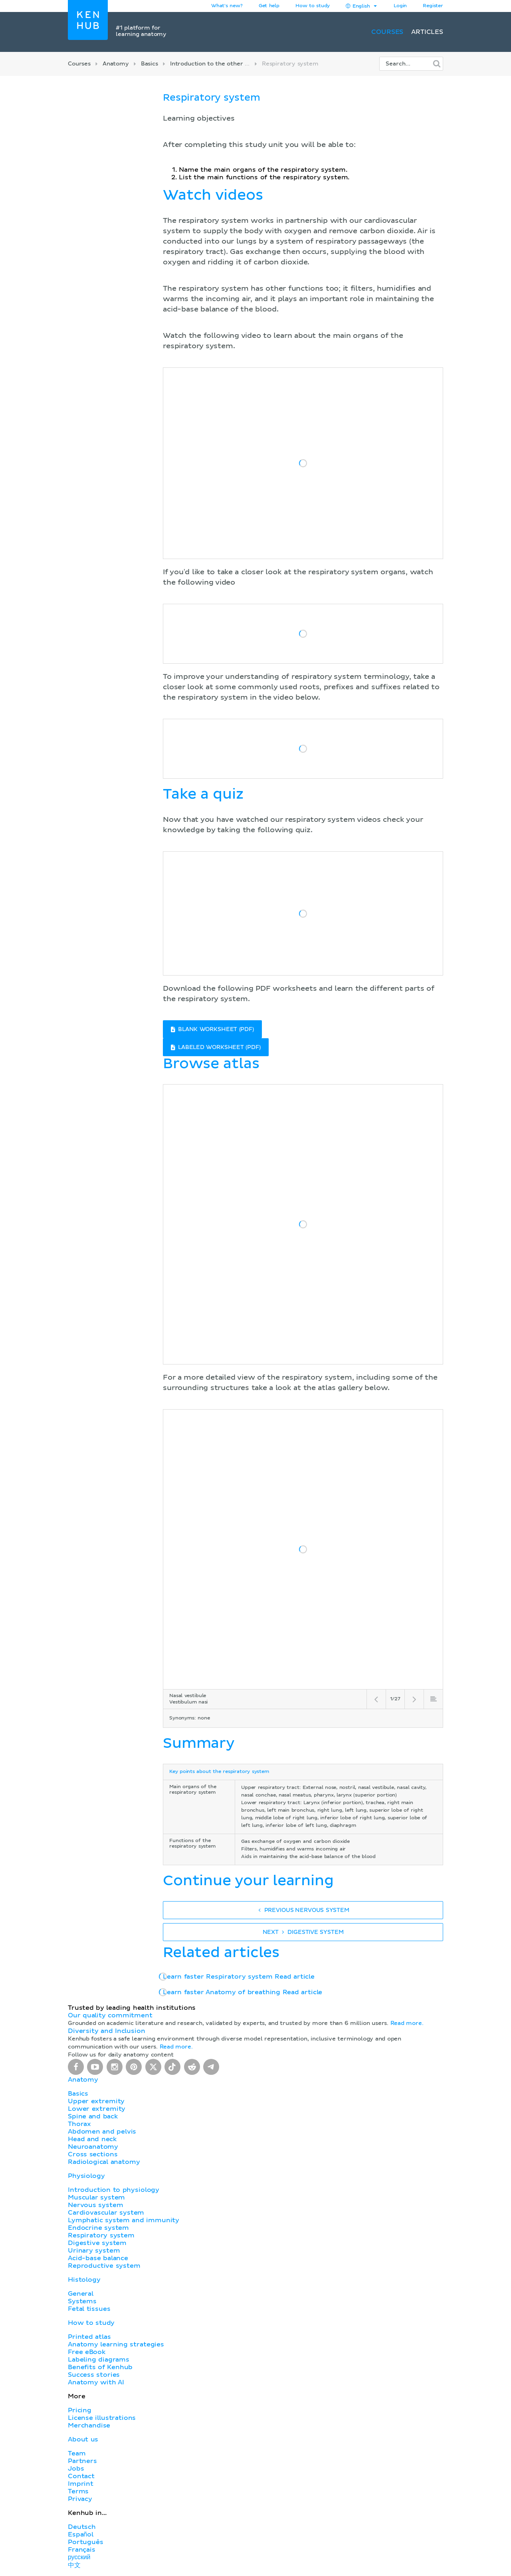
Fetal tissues (89, 2309)
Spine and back (93, 2116)
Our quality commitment (110, 2015)
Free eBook (86, 2352)
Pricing (79, 2410)
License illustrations (102, 2418)
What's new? (227, 6)
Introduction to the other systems (219, 64)
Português (85, 2542)
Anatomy (116, 64)
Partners (82, 2461)
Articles (427, 32)
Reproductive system (104, 2266)
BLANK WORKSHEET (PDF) (212, 1029)
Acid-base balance (98, 2258)
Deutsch (82, 2527)
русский (79, 2557)
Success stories (94, 2375)
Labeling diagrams (98, 2359)
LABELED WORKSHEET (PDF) (216, 1047)
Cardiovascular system (106, 2212)
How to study (312, 6)
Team (76, 2453)
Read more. (407, 2023)
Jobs (76, 2468)
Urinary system (94, 2250)
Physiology (86, 2176)
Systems (82, 2301)
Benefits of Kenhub (100, 2367)
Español (80, 2534)
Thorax (79, 2124)
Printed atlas (89, 2337)
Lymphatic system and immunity (123, 2220)
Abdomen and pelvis (102, 2131)
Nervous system (95, 2205)
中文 (74, 2565)
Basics (149, 64)
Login (400, 6)
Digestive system (97, 2243)
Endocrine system (98, 2228)
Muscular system (96, 2197)
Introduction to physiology (113, 2190)
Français (81, 2549)
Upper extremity (96, 2101)
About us (83, 2439)
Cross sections (92, 2154)
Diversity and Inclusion (106, 2031)
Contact (81, 2476)
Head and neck (92, 2139)
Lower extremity (96, 2109)
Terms (78, 2491)
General (80, 2293)
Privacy (80, 2499)
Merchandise (89, 2425)
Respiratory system (101, 2235)
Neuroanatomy (93, 2147)
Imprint (80, 2484)
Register (433, 6)
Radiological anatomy (104, 2162)
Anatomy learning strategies (116, 2344)
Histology (84, 2280)
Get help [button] (269, 6)
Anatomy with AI (96, 2382)
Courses (387, 32)
